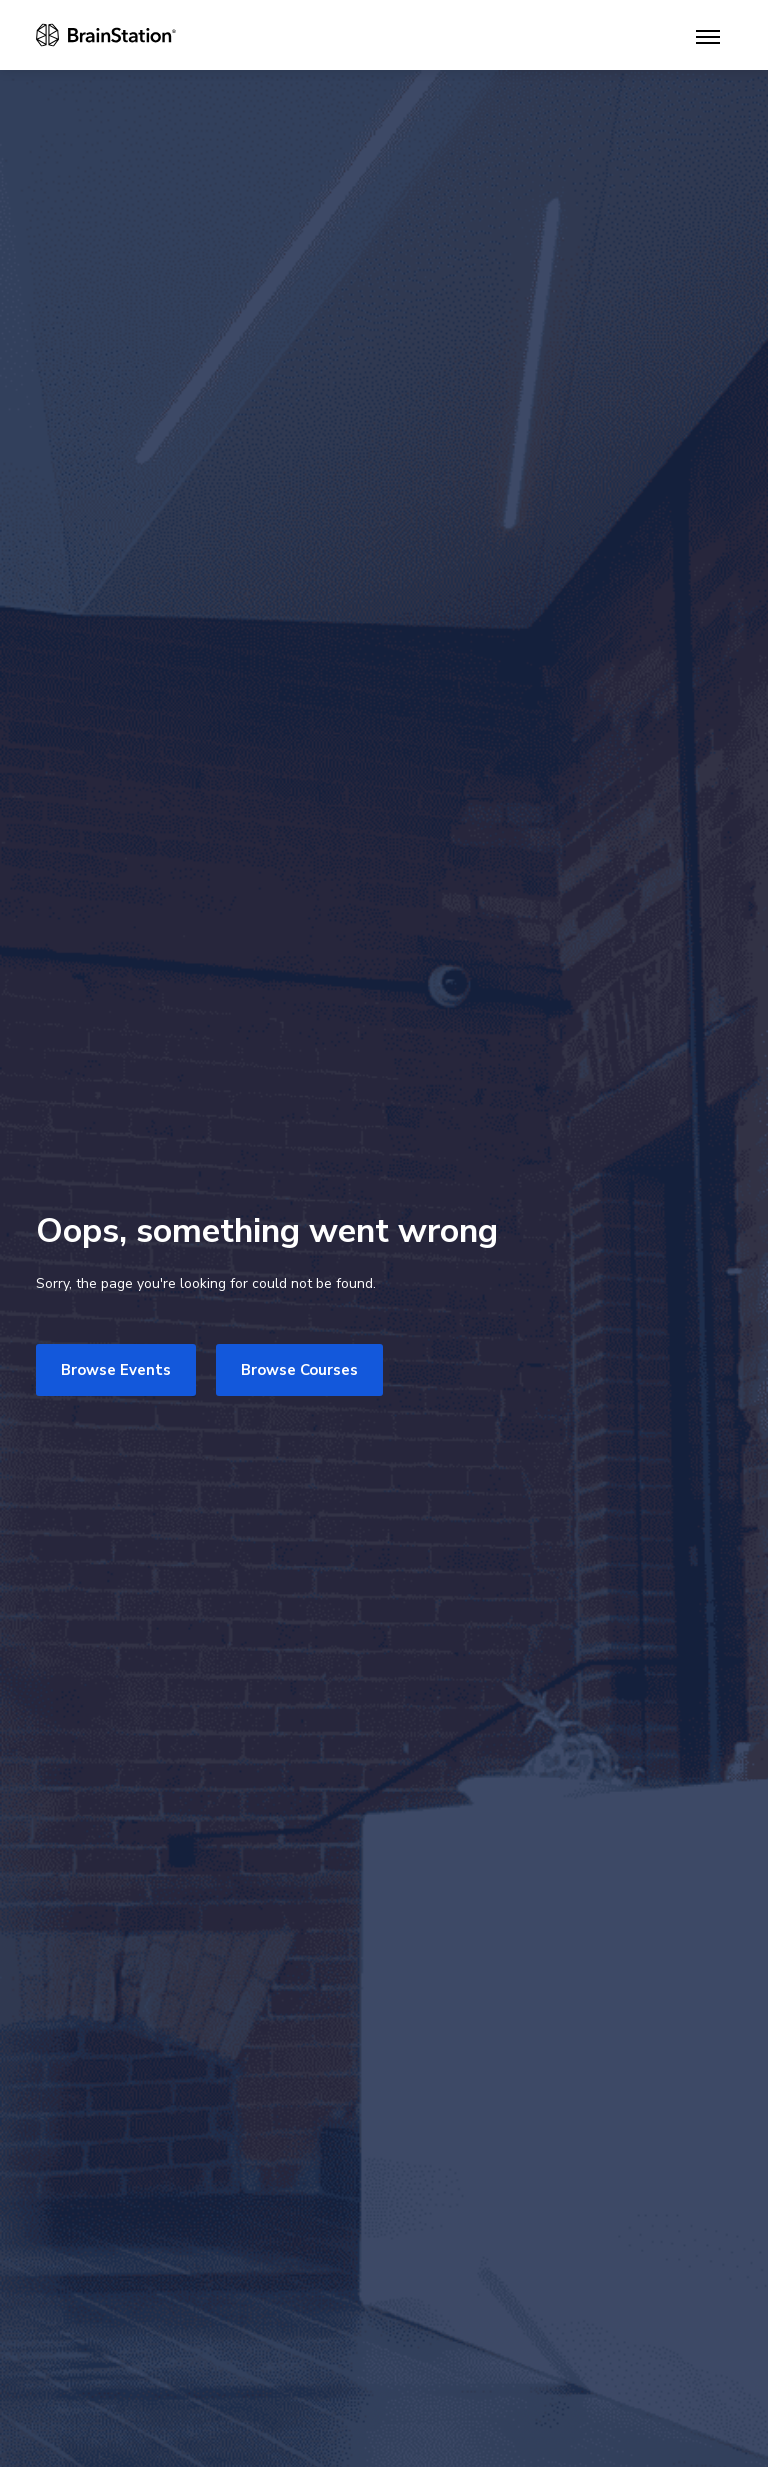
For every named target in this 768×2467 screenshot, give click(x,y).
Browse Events (116, 1370)
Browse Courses (299, 1370)
